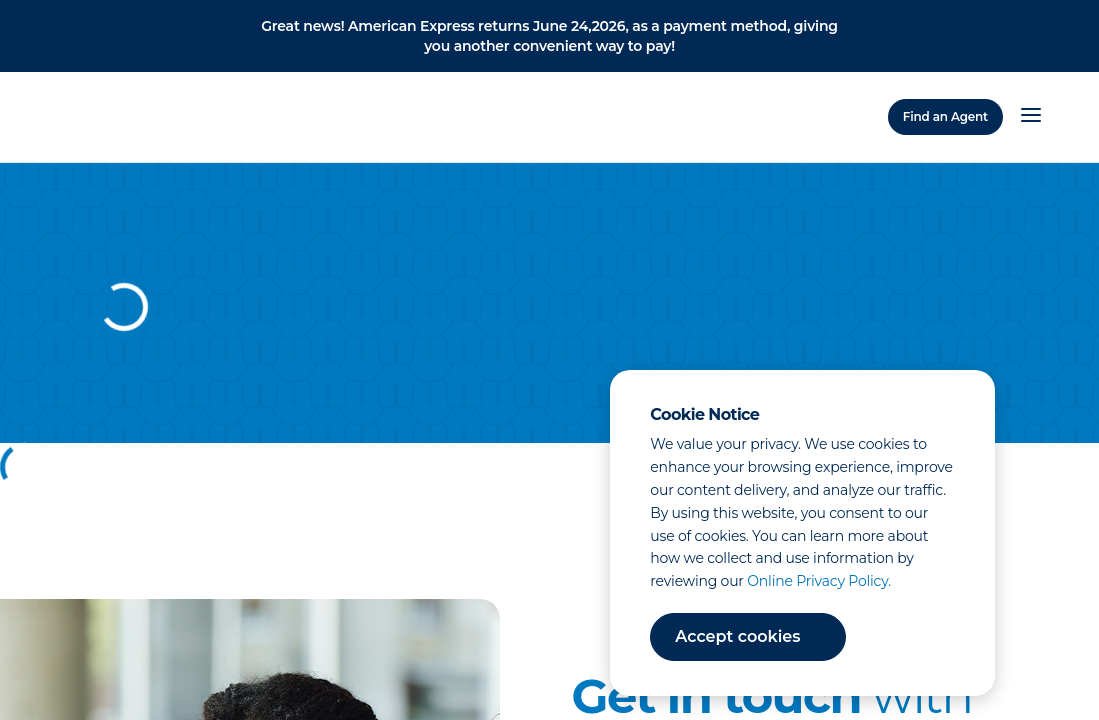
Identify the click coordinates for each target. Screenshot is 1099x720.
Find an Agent (945, 116)
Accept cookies (737, 636)
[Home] (125, 114)
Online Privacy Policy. (819, 581)
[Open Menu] (1031, 117)
